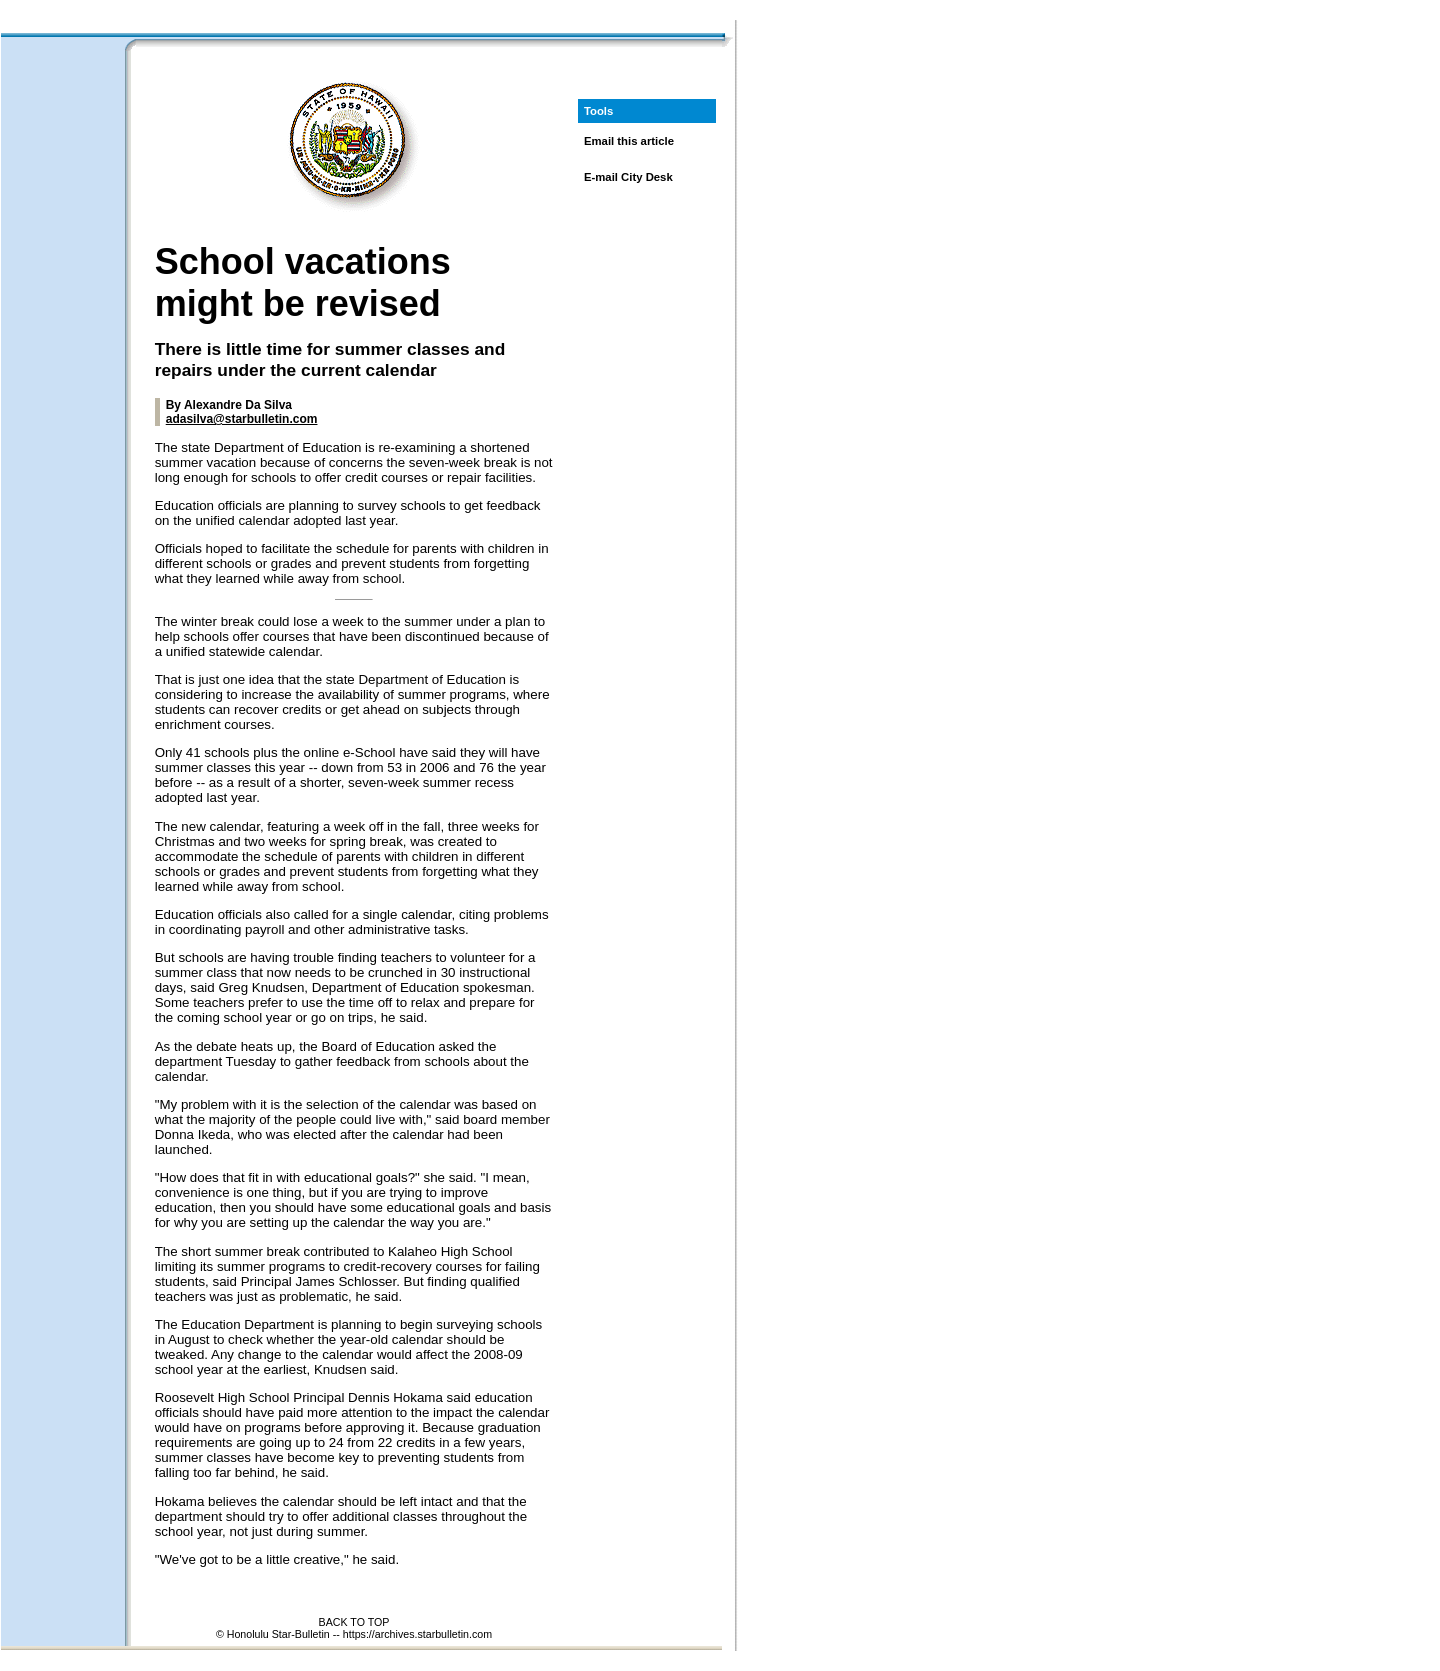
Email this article (629, 141)
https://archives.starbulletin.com (417, 1634)
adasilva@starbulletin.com (242, 419)
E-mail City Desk (628, 177)
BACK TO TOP (354, 1622)
